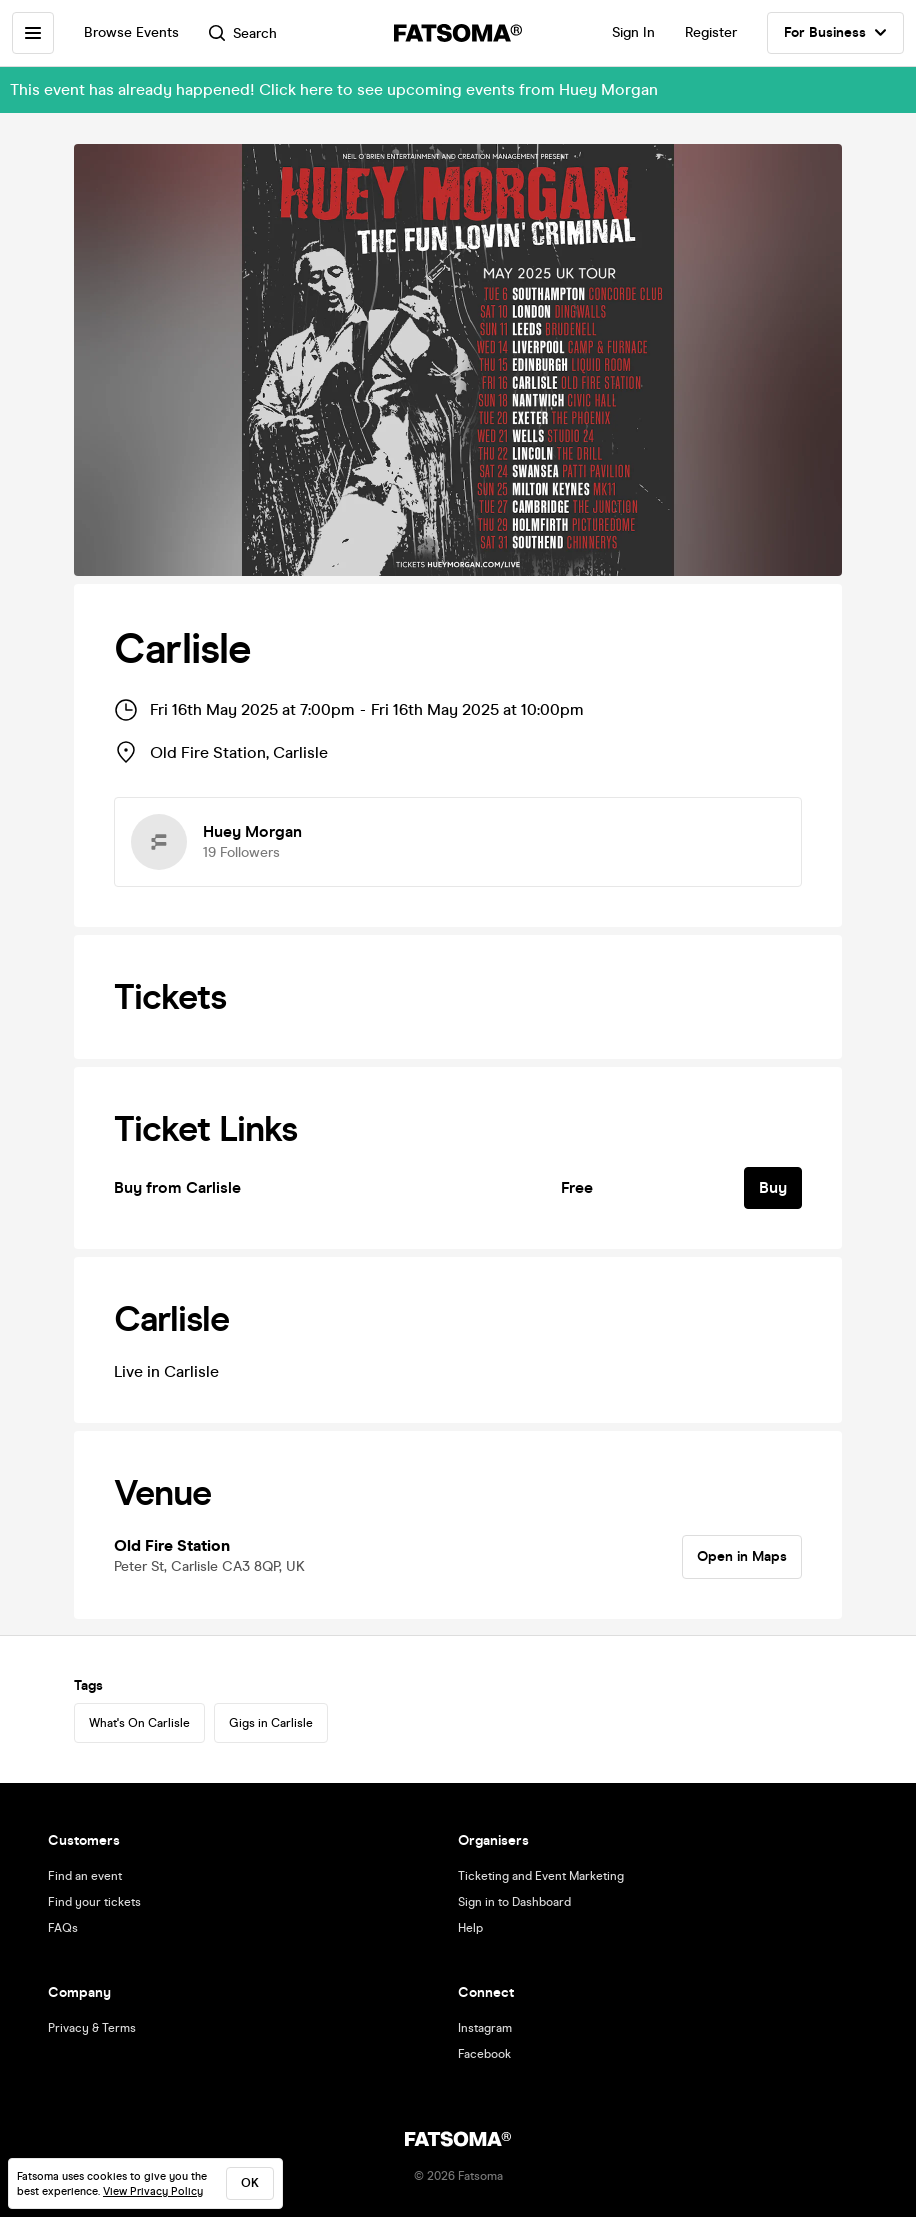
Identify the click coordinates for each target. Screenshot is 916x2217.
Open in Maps (742, 1556)
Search (243, 33)
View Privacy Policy (153, 2191)
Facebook (484, 2054)
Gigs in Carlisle (271, 1723)
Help (470, 1928)
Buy (773, 1187)
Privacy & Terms (92, 2028)
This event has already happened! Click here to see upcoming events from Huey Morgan (334, 89)
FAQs (63, 1928)
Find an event (85, 1876)
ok (250, 2183)
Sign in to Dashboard (514, 1902)
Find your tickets (94, 1902)
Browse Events (131, 32)
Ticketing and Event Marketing (541, 1876)
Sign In (633, 32)
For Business (835, 33)
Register (711, 32)
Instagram (485, 2028)
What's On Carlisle (139, 1723)
